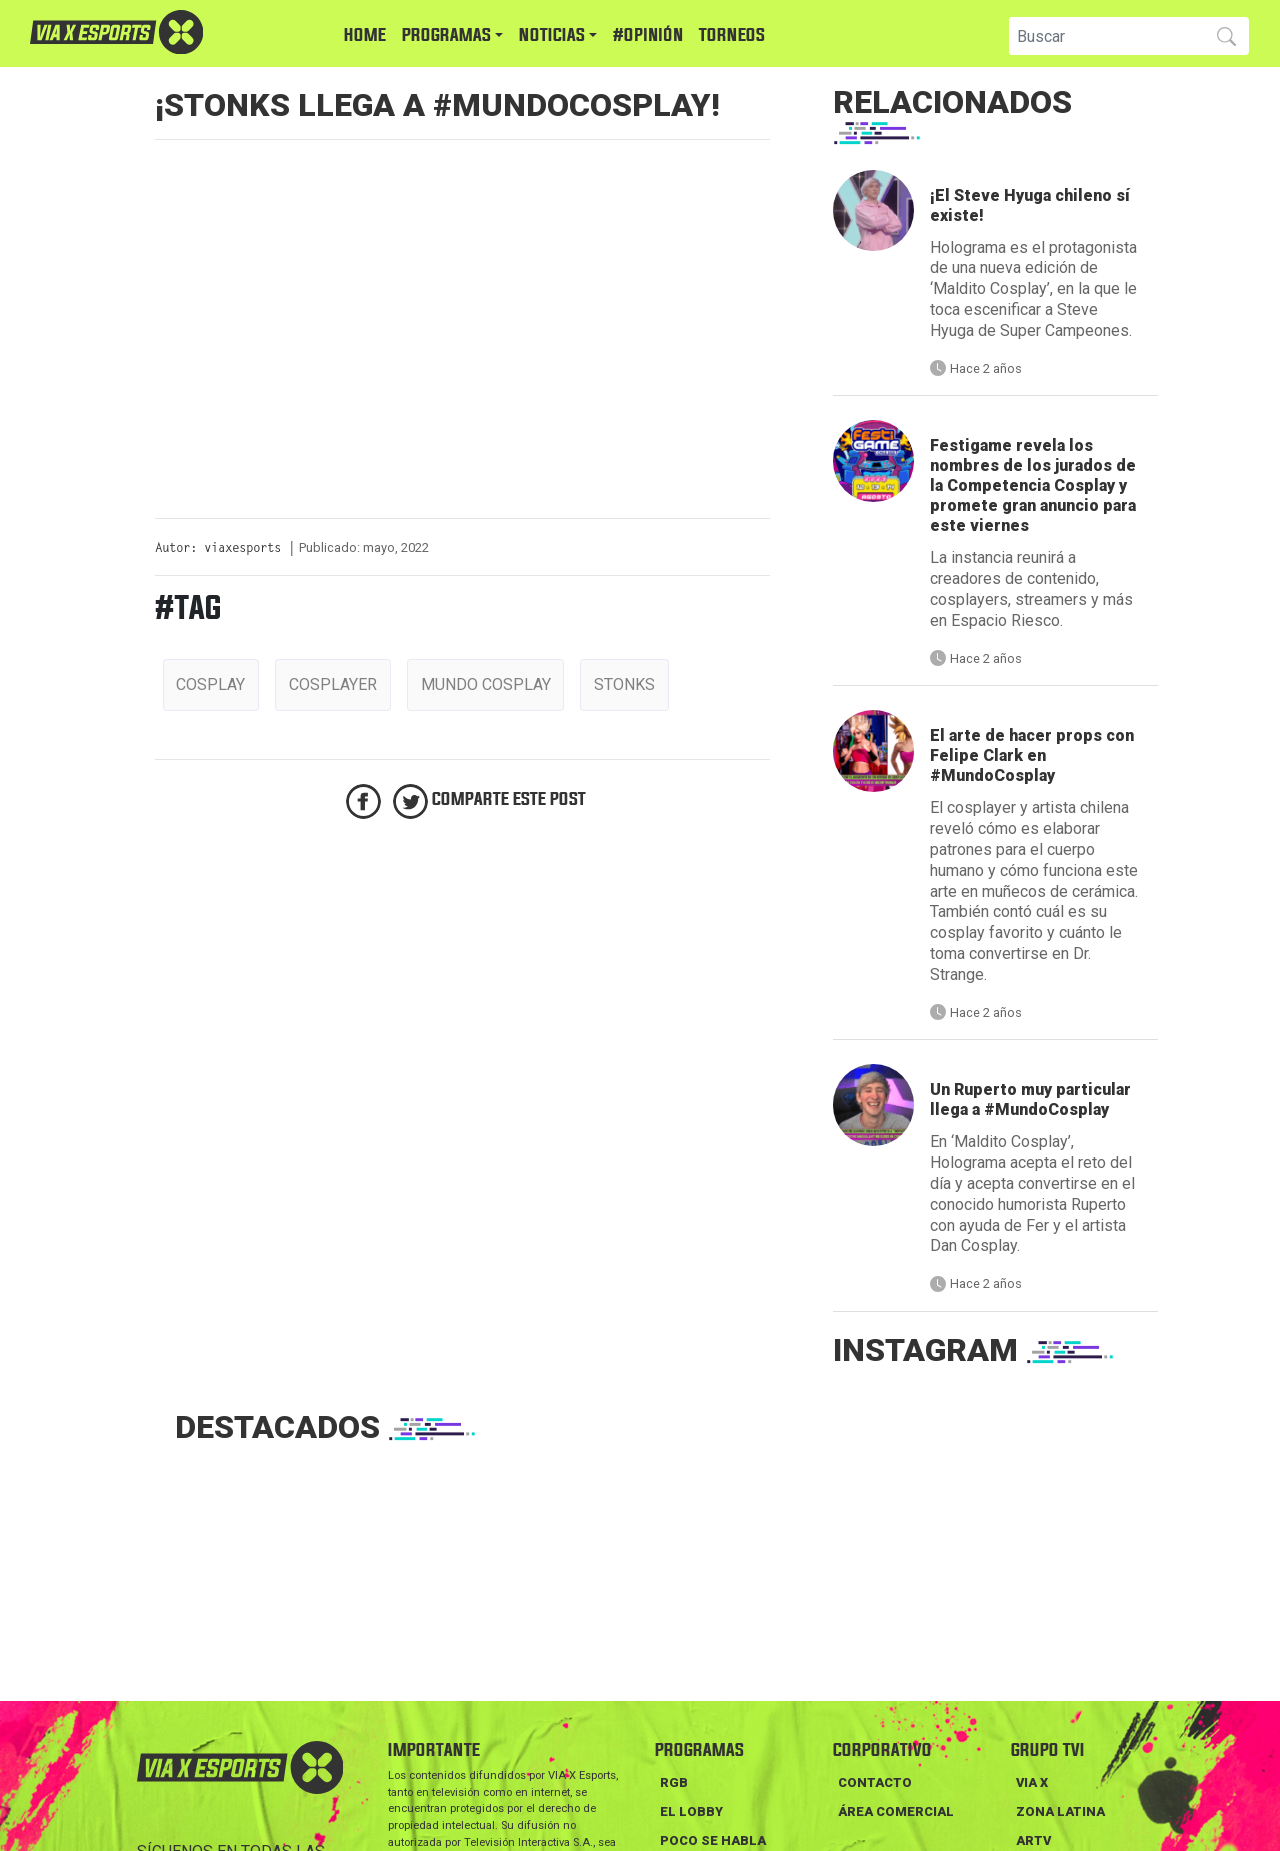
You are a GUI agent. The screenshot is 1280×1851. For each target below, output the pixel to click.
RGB (674, 1782)
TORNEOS (732, 35)
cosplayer (333, 684)
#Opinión (648, 35)
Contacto (875, 1782)
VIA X (1032, 1782)
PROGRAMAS (446, 35)
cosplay (210, 684)
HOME (365, 35)
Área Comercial (896, 1811)
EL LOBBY (691, 1811)
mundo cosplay (486, 684)
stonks (624, 684)
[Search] (1104, 36)
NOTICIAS (552, 35)
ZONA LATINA (1060, 1811)
